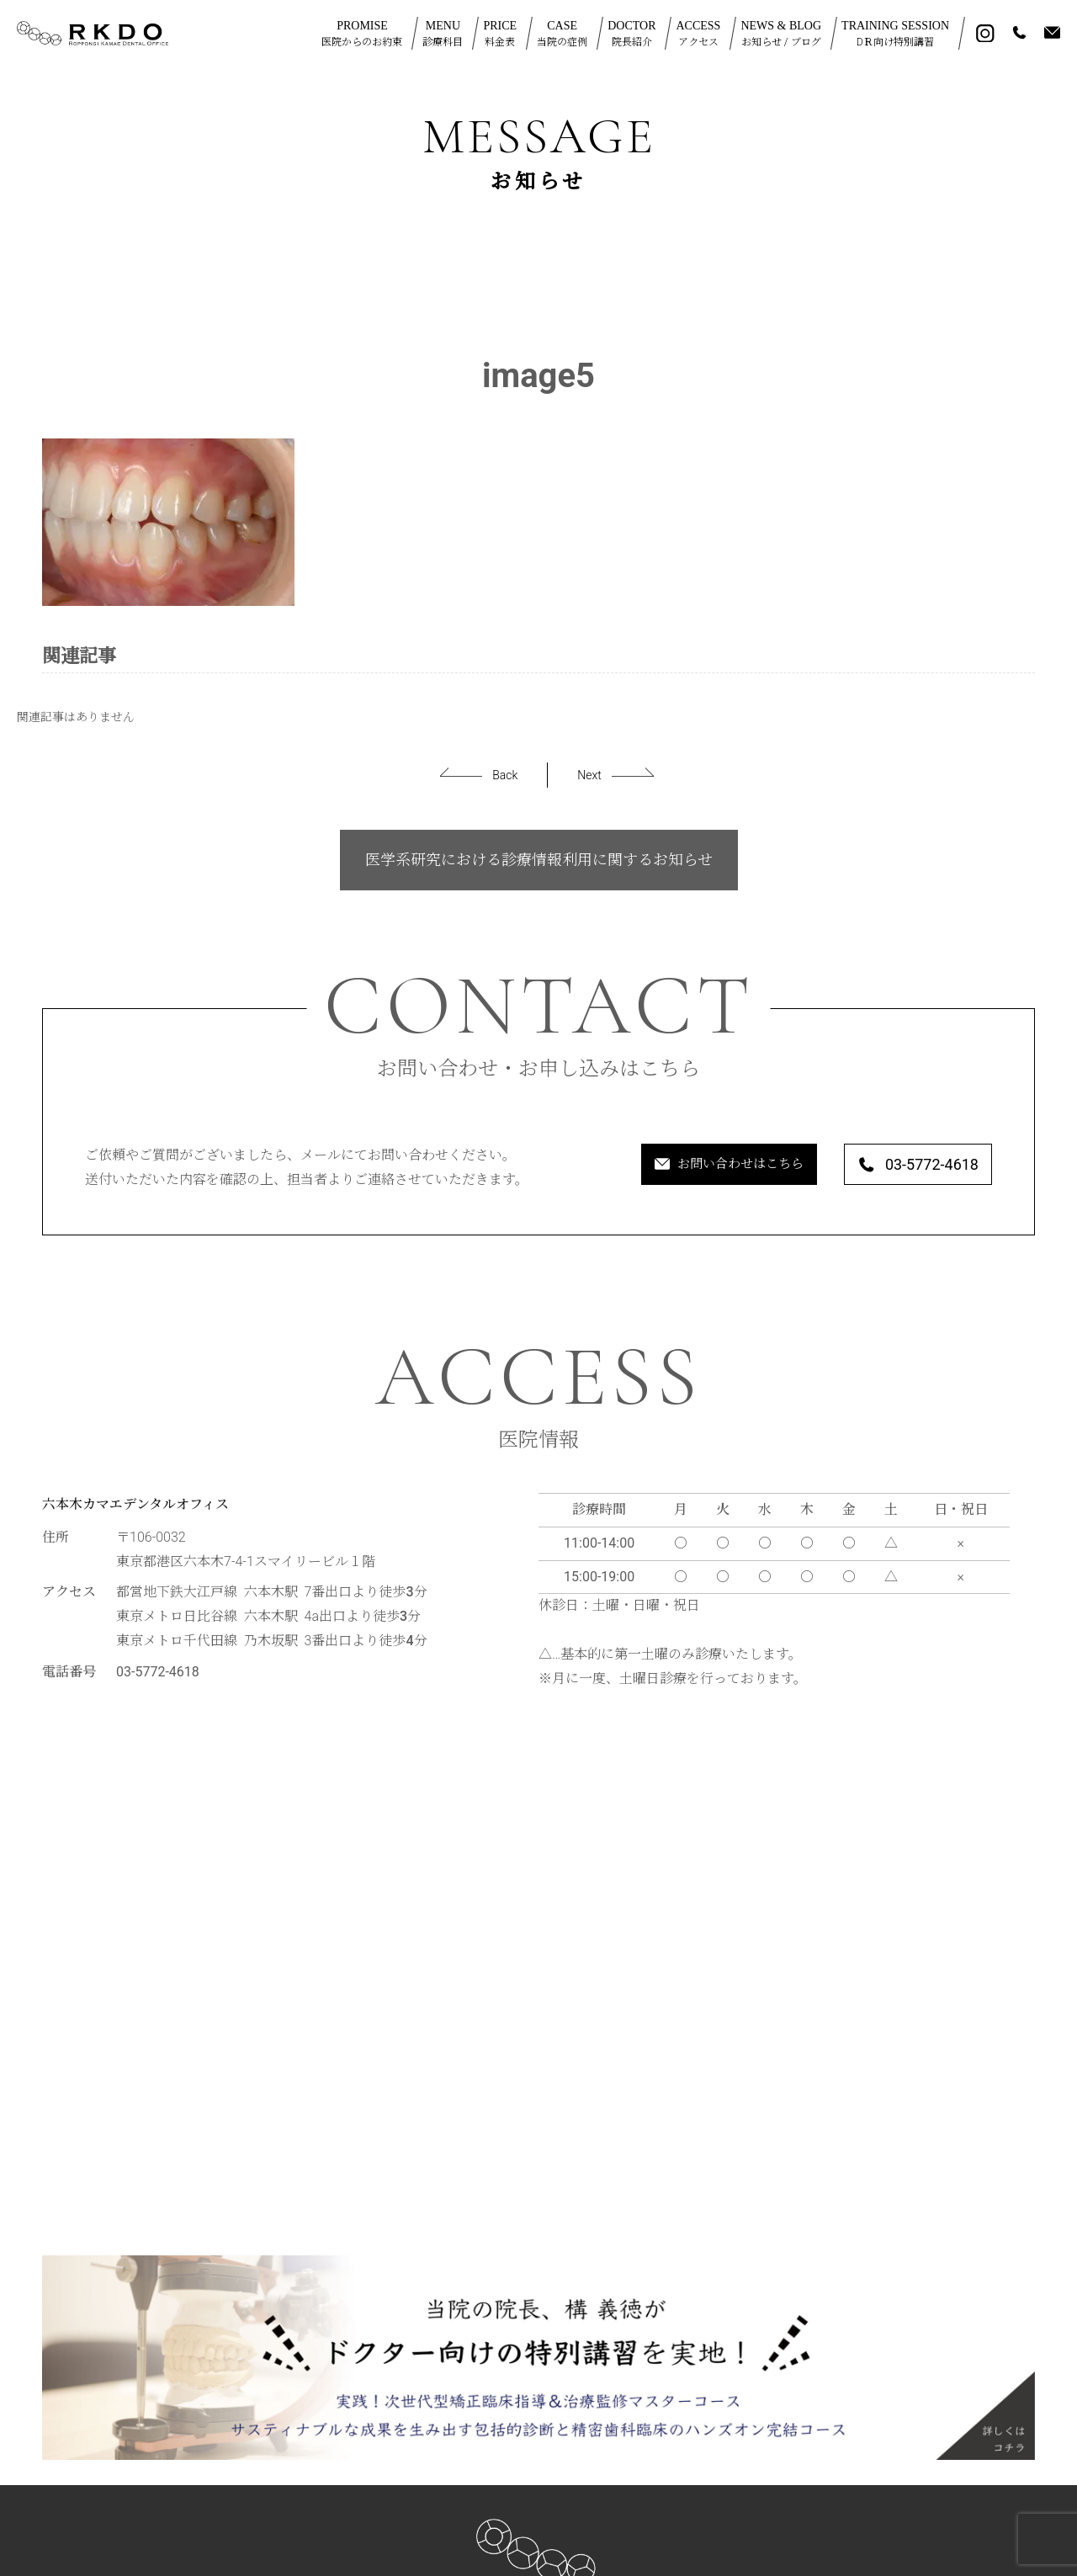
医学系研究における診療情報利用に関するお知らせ (539, 859)
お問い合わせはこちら (678, 1166)
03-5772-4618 (905, 1166)
